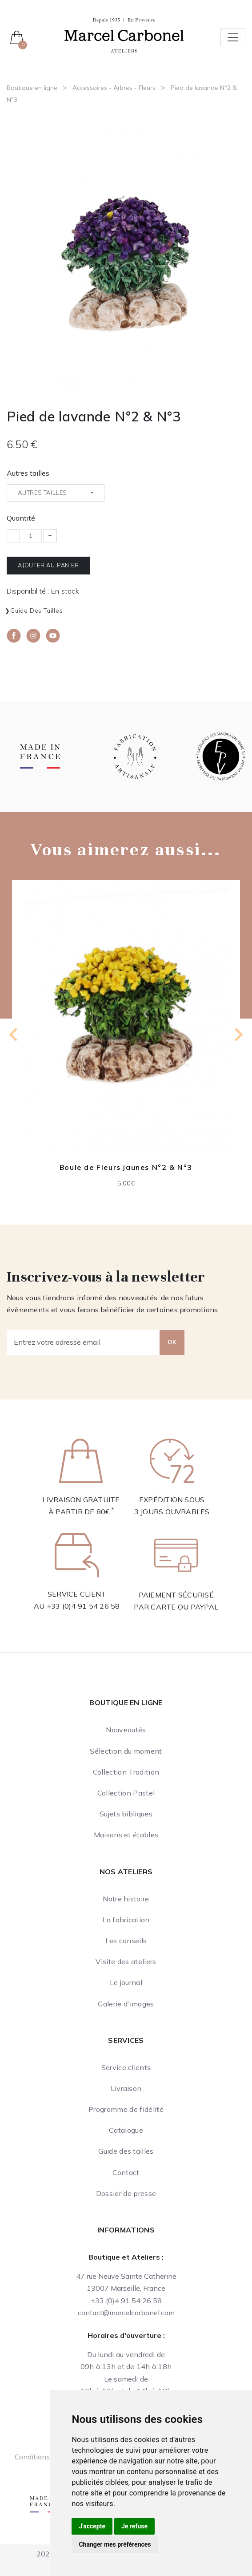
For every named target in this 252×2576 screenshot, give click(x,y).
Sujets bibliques (126, 1813)
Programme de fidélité (126, 2109)
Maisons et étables (126, 1834)
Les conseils (126, 1940)
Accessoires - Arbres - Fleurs (114, 88)
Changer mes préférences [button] (115, 2544)
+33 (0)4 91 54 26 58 (83, 1605)
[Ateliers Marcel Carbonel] (124, 34)
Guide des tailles (36, 610)
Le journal (126, 1982)
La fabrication (125, 1919)
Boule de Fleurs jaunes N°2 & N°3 (126, 1167)
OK (172, 1342)
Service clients (126, 2067)
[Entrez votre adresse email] (83, 1342)
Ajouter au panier (48, 565)
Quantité (21, 518)
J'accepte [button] (92, 2526)
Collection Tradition (126, 1771)
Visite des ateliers (126, 1961)
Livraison (126, 2088)
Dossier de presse (126, 2193)
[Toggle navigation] (232, 37)
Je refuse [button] (134, 2526)
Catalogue (126, 2130)
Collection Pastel (126, 1792)
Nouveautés (126, 1729)
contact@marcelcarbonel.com (126, 2312)
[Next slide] (238, 1034)
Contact (125, 2172)
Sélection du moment (126, 1751)
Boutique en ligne (32, 88)
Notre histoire (126, 1898)
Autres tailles (28, 473)
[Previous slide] (14, 1034)
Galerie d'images (126, 2003)
